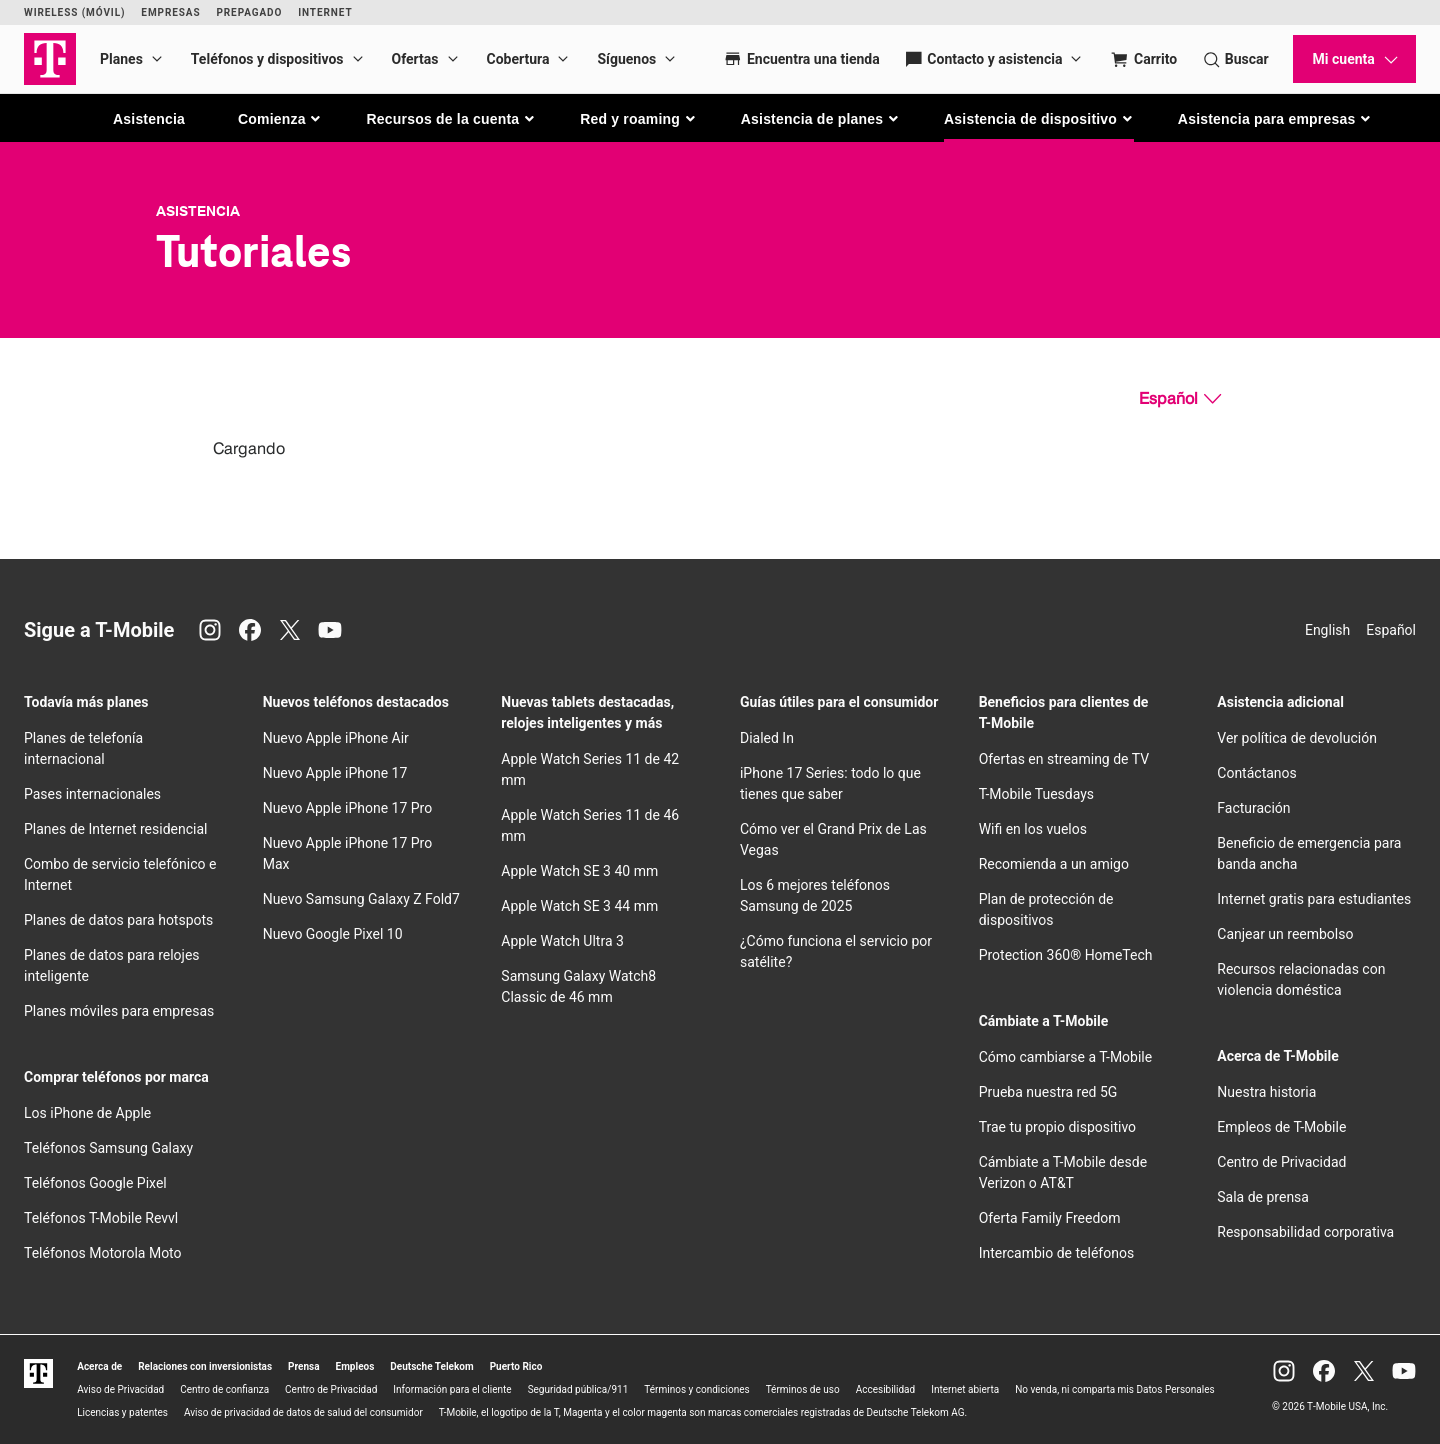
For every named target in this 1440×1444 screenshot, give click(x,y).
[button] (280, 119)
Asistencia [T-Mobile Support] (198, 211)
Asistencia (149, 119)
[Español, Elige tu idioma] (1180, 399)
